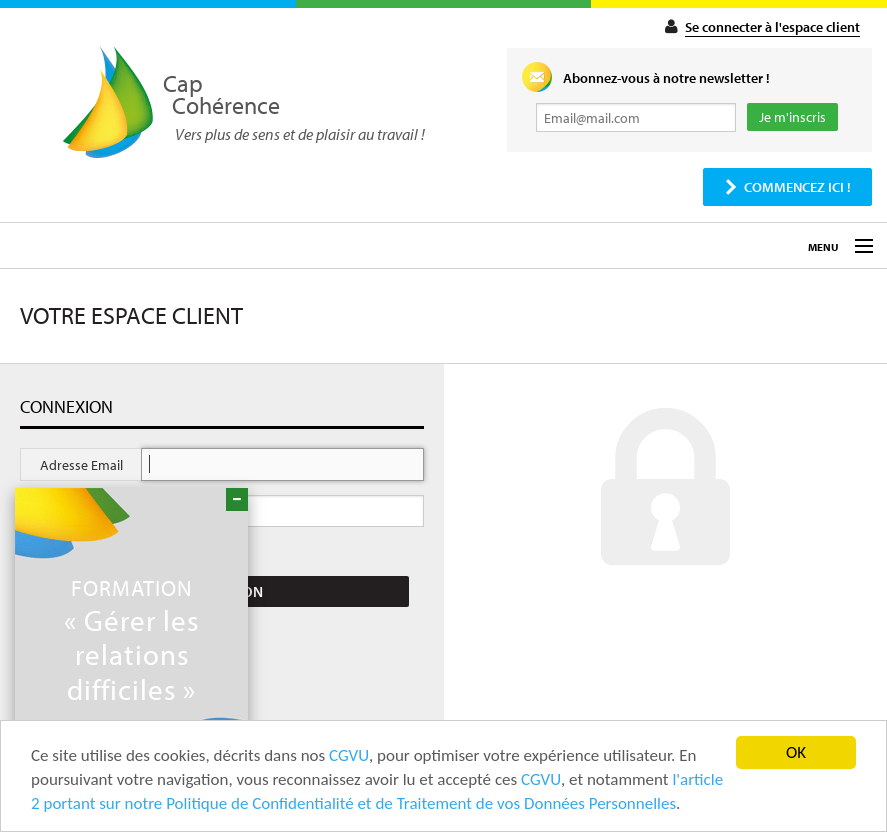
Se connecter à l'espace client (772, 27)
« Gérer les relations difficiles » (131, 640)
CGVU (349, 756)
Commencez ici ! (797, 187)
